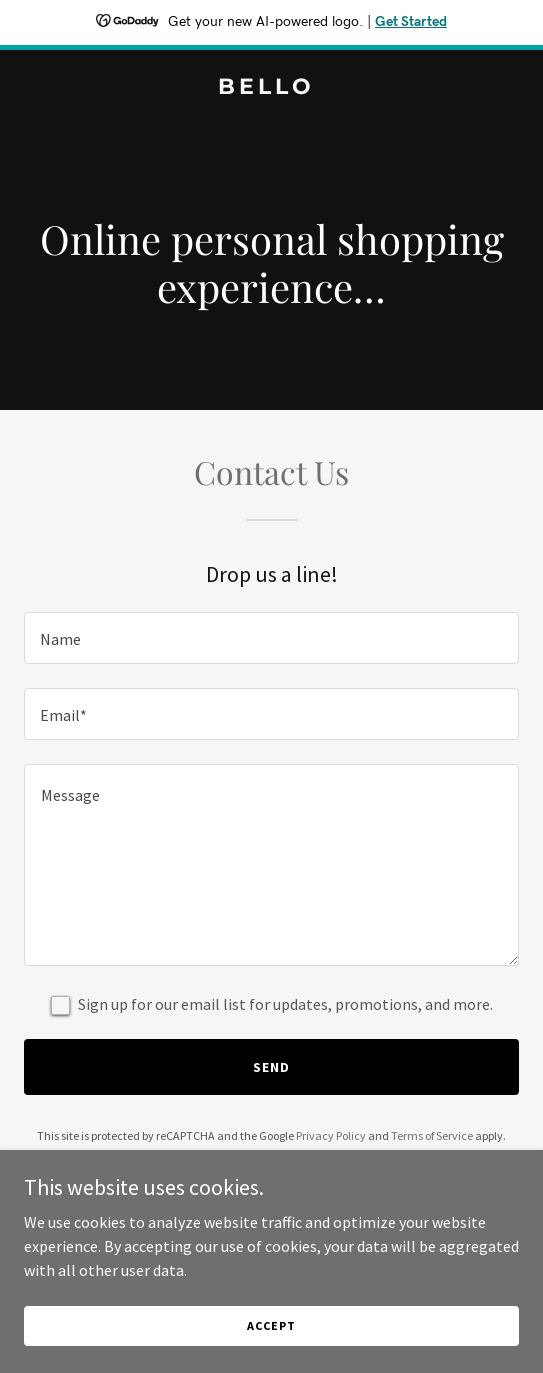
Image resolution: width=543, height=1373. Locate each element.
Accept (271, 1325)
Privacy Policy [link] (331, 1135)
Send (271, 1067)
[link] (271, 88)
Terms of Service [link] (432, 1135)
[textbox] (271, 638)
